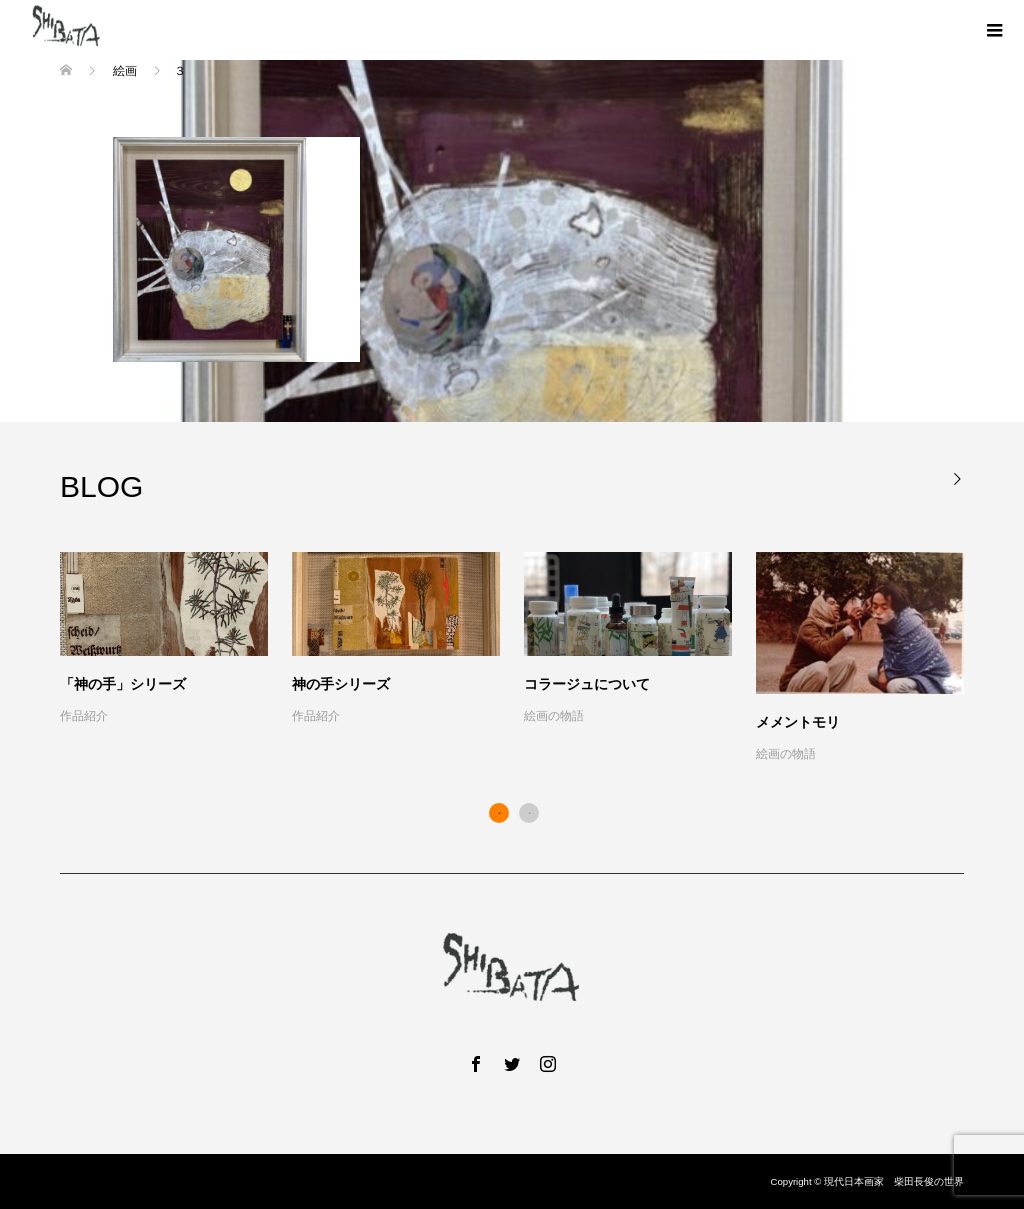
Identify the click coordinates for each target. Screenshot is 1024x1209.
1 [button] (499, 813)
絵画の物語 (554, 716)
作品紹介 (84, 716)
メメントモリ (798, 722)
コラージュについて (587, 684)
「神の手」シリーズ (123, 684)
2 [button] (529, 813)
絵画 (124, 71)
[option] (524, 658)
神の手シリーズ (341, 684)
